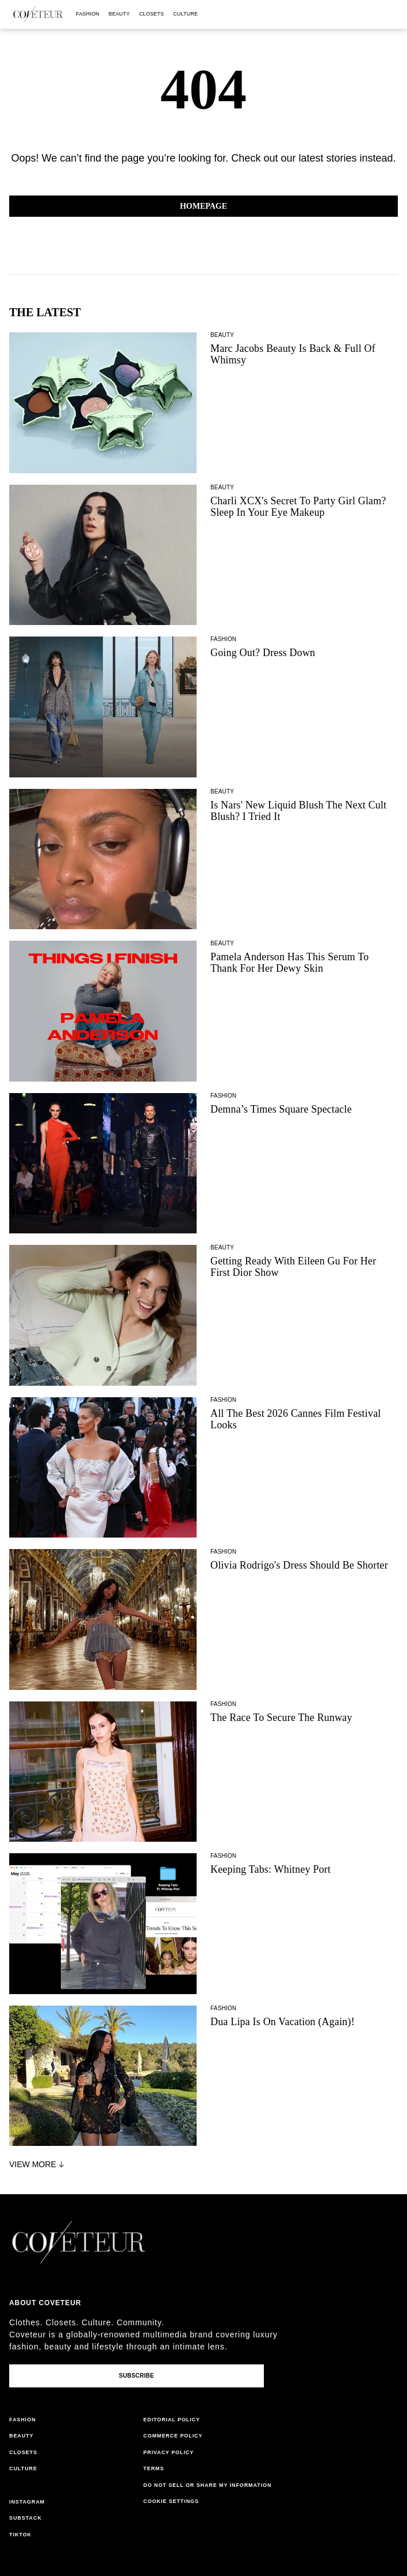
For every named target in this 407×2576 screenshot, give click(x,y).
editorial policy (171, 2419)
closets (151, 14)
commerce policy (172, 2436)
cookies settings (172, 2501)
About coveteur (45, 2303)
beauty (119, 14)
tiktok (20, 2534)
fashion (87, 14)
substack (25, 2518)
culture (185, 14)
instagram (27, 2502)
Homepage (203, 206)
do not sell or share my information (207, 2485)
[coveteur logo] (38, 14)
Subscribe (136, 2375)
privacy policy (168, 2452)
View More (38, 2164)
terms (153, 2468)
